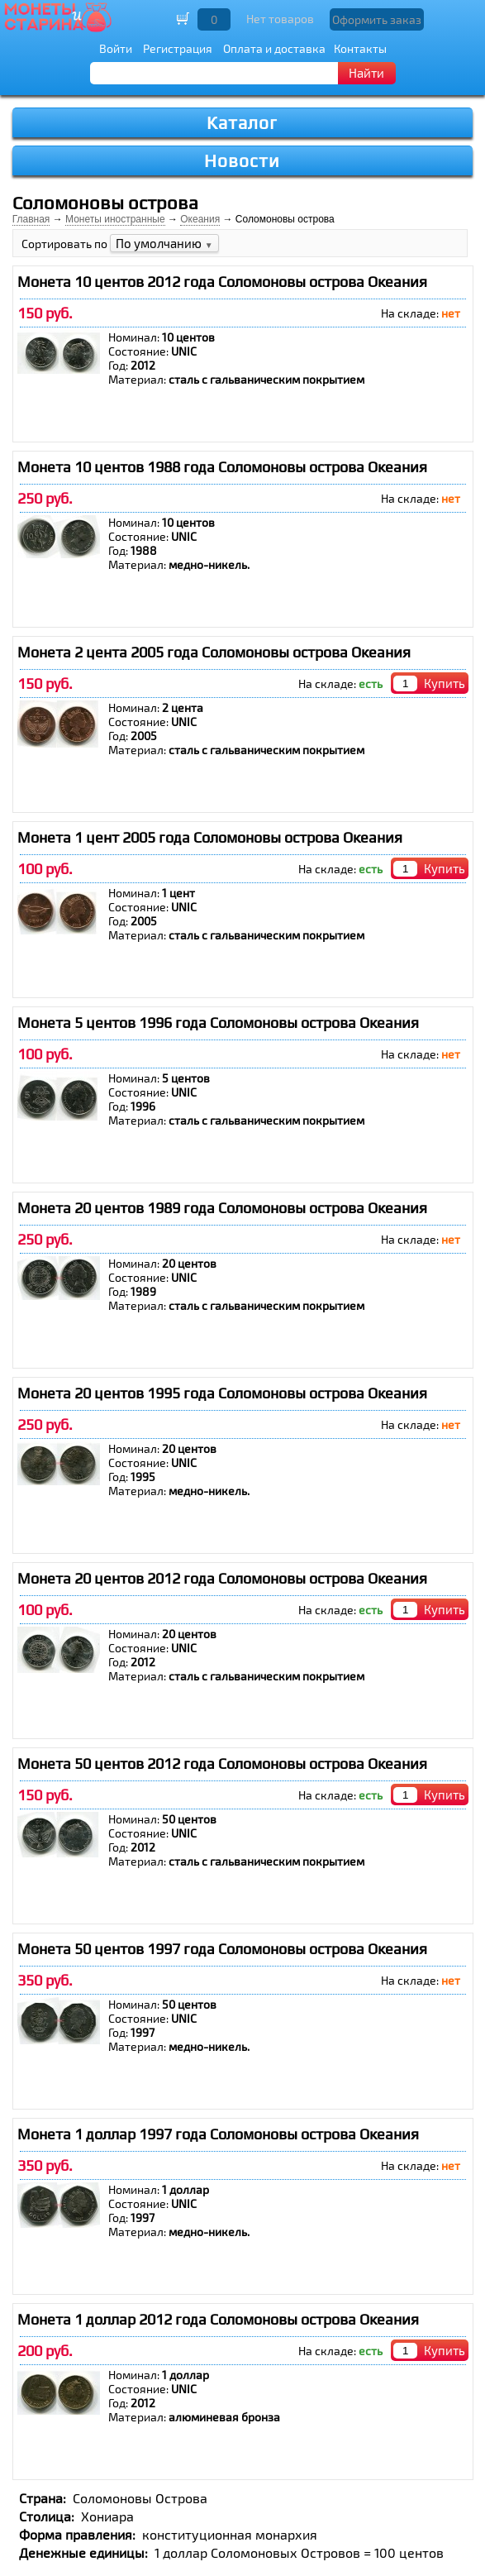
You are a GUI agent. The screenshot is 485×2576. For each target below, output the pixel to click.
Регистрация (177, 48)
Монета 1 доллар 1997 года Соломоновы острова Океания (218, 2134)
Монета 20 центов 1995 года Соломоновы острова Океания (222, 1393)
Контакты (360, 48)
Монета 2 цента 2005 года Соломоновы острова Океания (214, 652)
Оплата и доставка (274, 48)
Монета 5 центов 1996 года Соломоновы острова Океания (218, 1022)
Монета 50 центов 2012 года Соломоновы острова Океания (222, 1763)
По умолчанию (164, 243)
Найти (366, 72)
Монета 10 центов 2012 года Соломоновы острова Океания (222, 281)
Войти (115, 48)
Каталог (242, 122)
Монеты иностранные (115, 219)
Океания (200, 219)
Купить (444, 683)
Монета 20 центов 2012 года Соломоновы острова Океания (222, 1578)
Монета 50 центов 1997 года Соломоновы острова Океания (222, 1948)
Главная (31, 219)
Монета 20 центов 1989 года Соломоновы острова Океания (222, 1207)
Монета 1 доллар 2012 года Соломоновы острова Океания (218, 2319)
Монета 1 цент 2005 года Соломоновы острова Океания (209, 837)
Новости (242, 161)
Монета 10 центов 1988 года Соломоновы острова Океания (222, 467)
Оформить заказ (376, 19)
